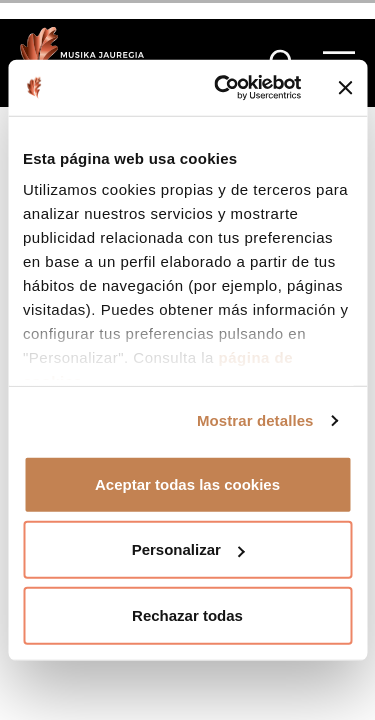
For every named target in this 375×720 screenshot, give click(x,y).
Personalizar (188, 549)
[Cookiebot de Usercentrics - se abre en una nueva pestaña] (223, 88)
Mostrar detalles (255, 420)
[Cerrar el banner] (345, 88)
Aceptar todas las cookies (187, 483)
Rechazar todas (187, 614)
